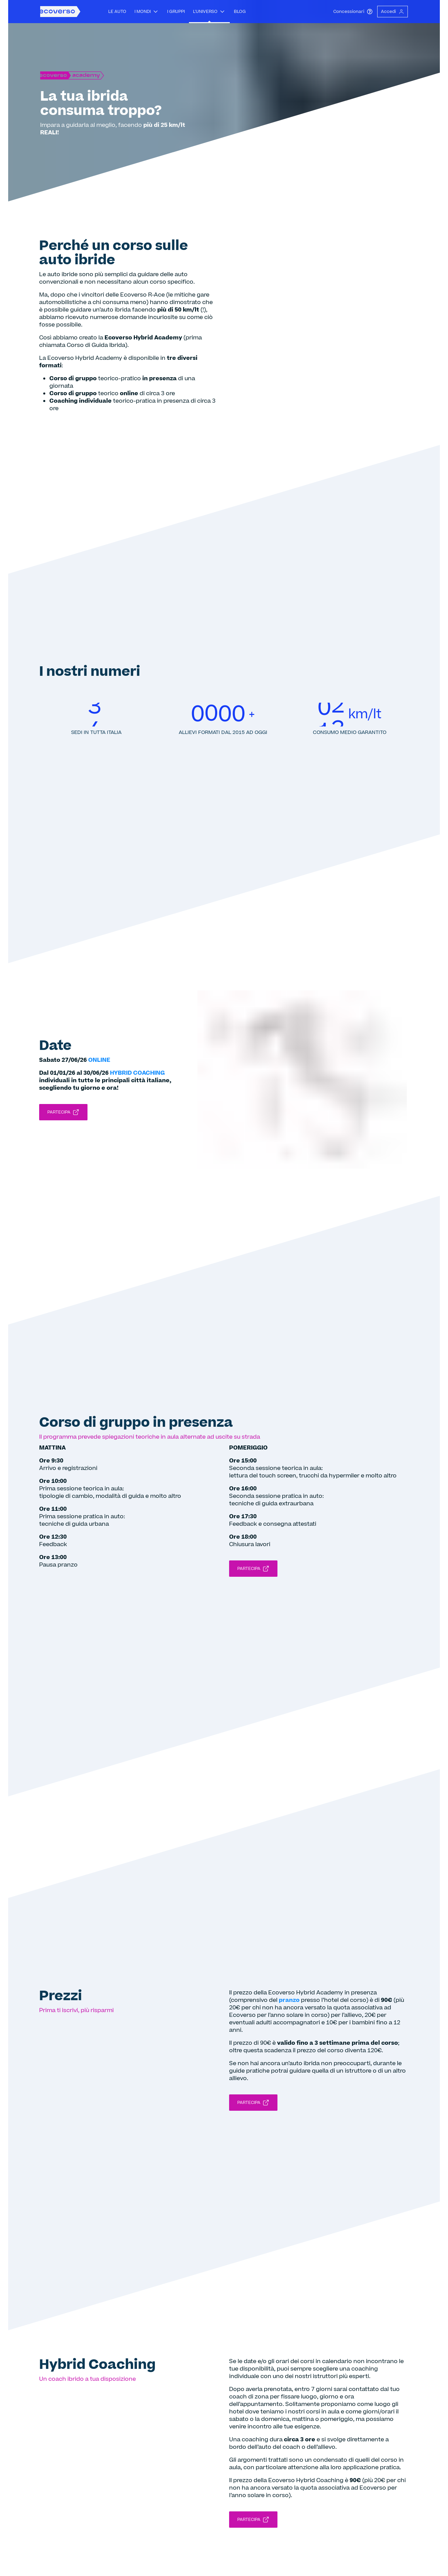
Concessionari (352, 12)
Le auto (117, 12)
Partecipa (63, 1112)
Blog (240, 12)
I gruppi (176, 12)
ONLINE (99, 1060)
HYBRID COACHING (137, 1073)
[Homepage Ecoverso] (60, 11)
